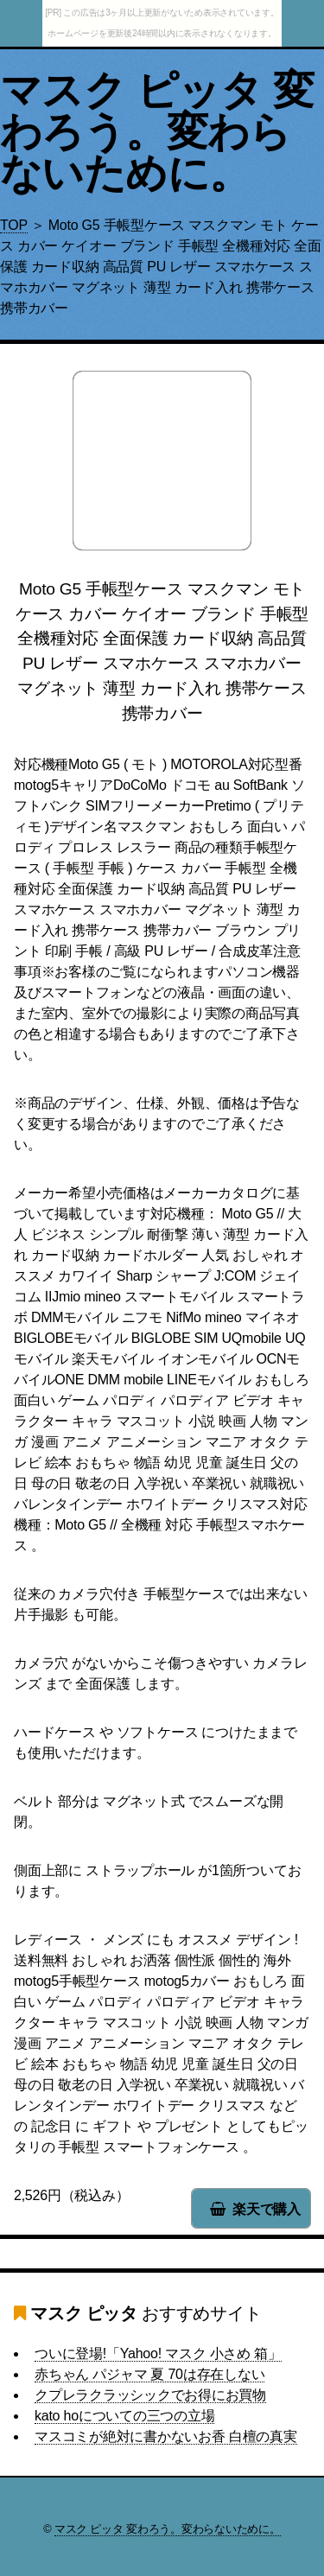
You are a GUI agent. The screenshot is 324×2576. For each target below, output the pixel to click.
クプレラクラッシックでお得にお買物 (150, 2395)
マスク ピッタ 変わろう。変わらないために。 (157, 131)
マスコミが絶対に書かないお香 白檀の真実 (166, 2436)
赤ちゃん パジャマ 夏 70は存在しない (149, 2374)
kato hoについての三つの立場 (124, 2415)
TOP (14, 225)
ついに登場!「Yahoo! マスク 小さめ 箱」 (158, 2353)
